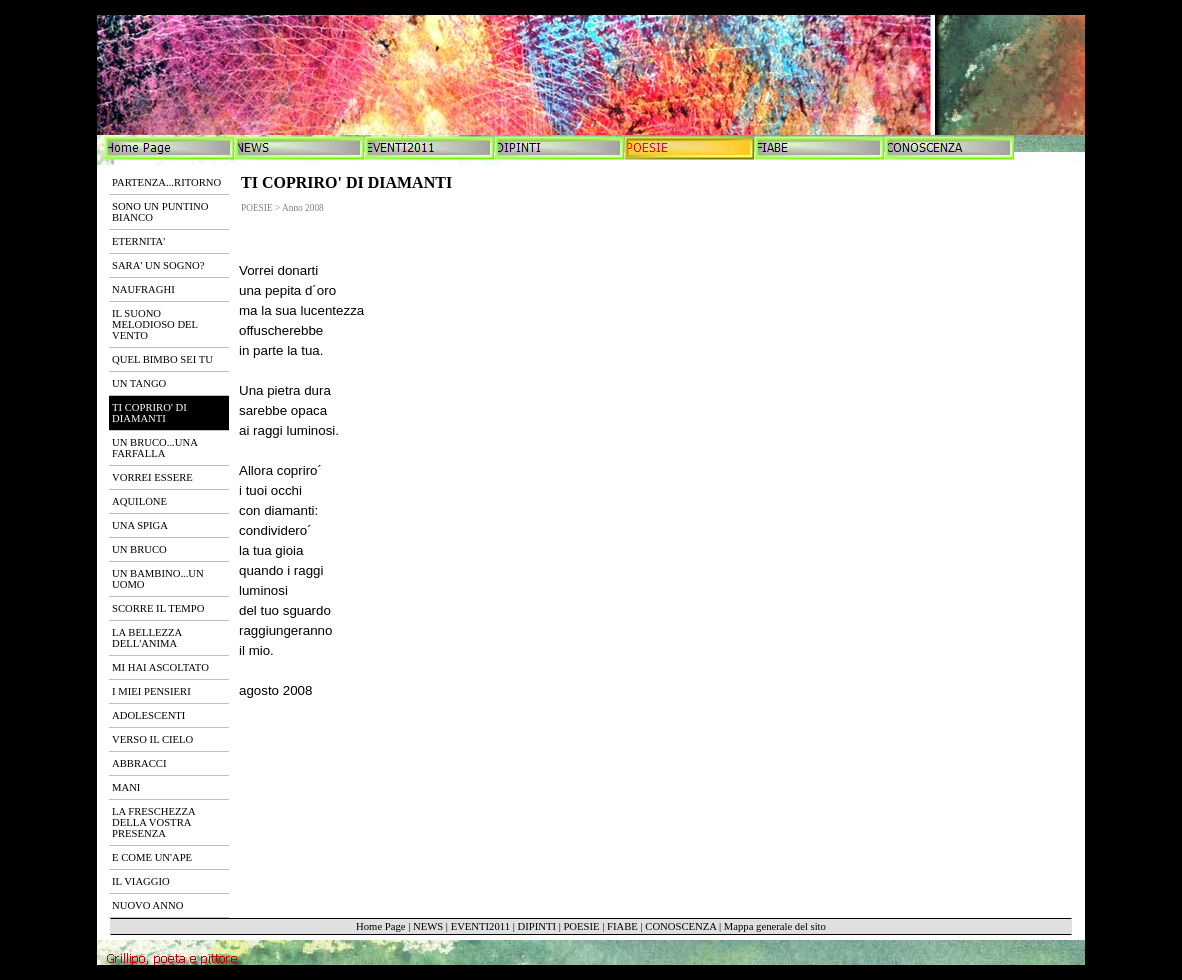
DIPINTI (536, 926)
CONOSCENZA (680, 926)
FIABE (622, 926)
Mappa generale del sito (775, 926)
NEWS (428, 926)
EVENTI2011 (480, 926)
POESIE (581, 926)
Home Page (380, 926)
